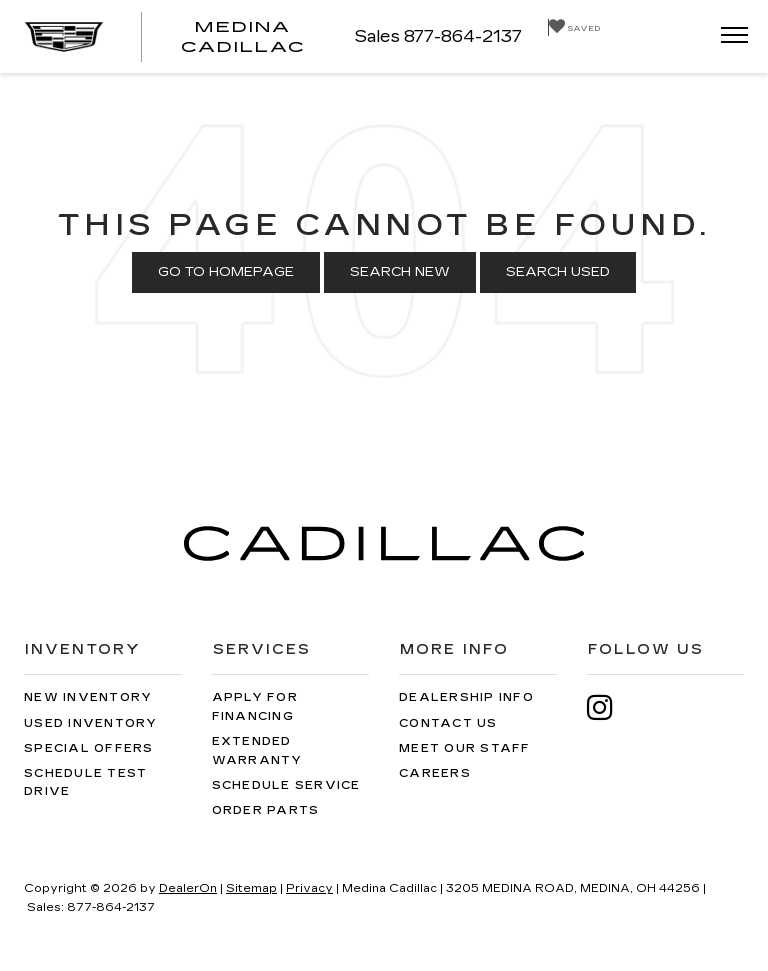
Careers (435, 773)
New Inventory (88, 697)
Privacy (309, 888)
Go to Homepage (226, 272)
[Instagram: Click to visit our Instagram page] (610, 707)
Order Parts (266, 810)
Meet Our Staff (465, 748)
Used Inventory (91, 723)
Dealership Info (466, 697)
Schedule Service (286, 785)
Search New (400, 272)
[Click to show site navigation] (728, 36)
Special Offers (89, 748)
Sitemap (251, 888)
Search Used (558, 272)
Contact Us (448, 723)
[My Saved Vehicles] (574, 27)
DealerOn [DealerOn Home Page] (188, 888)
